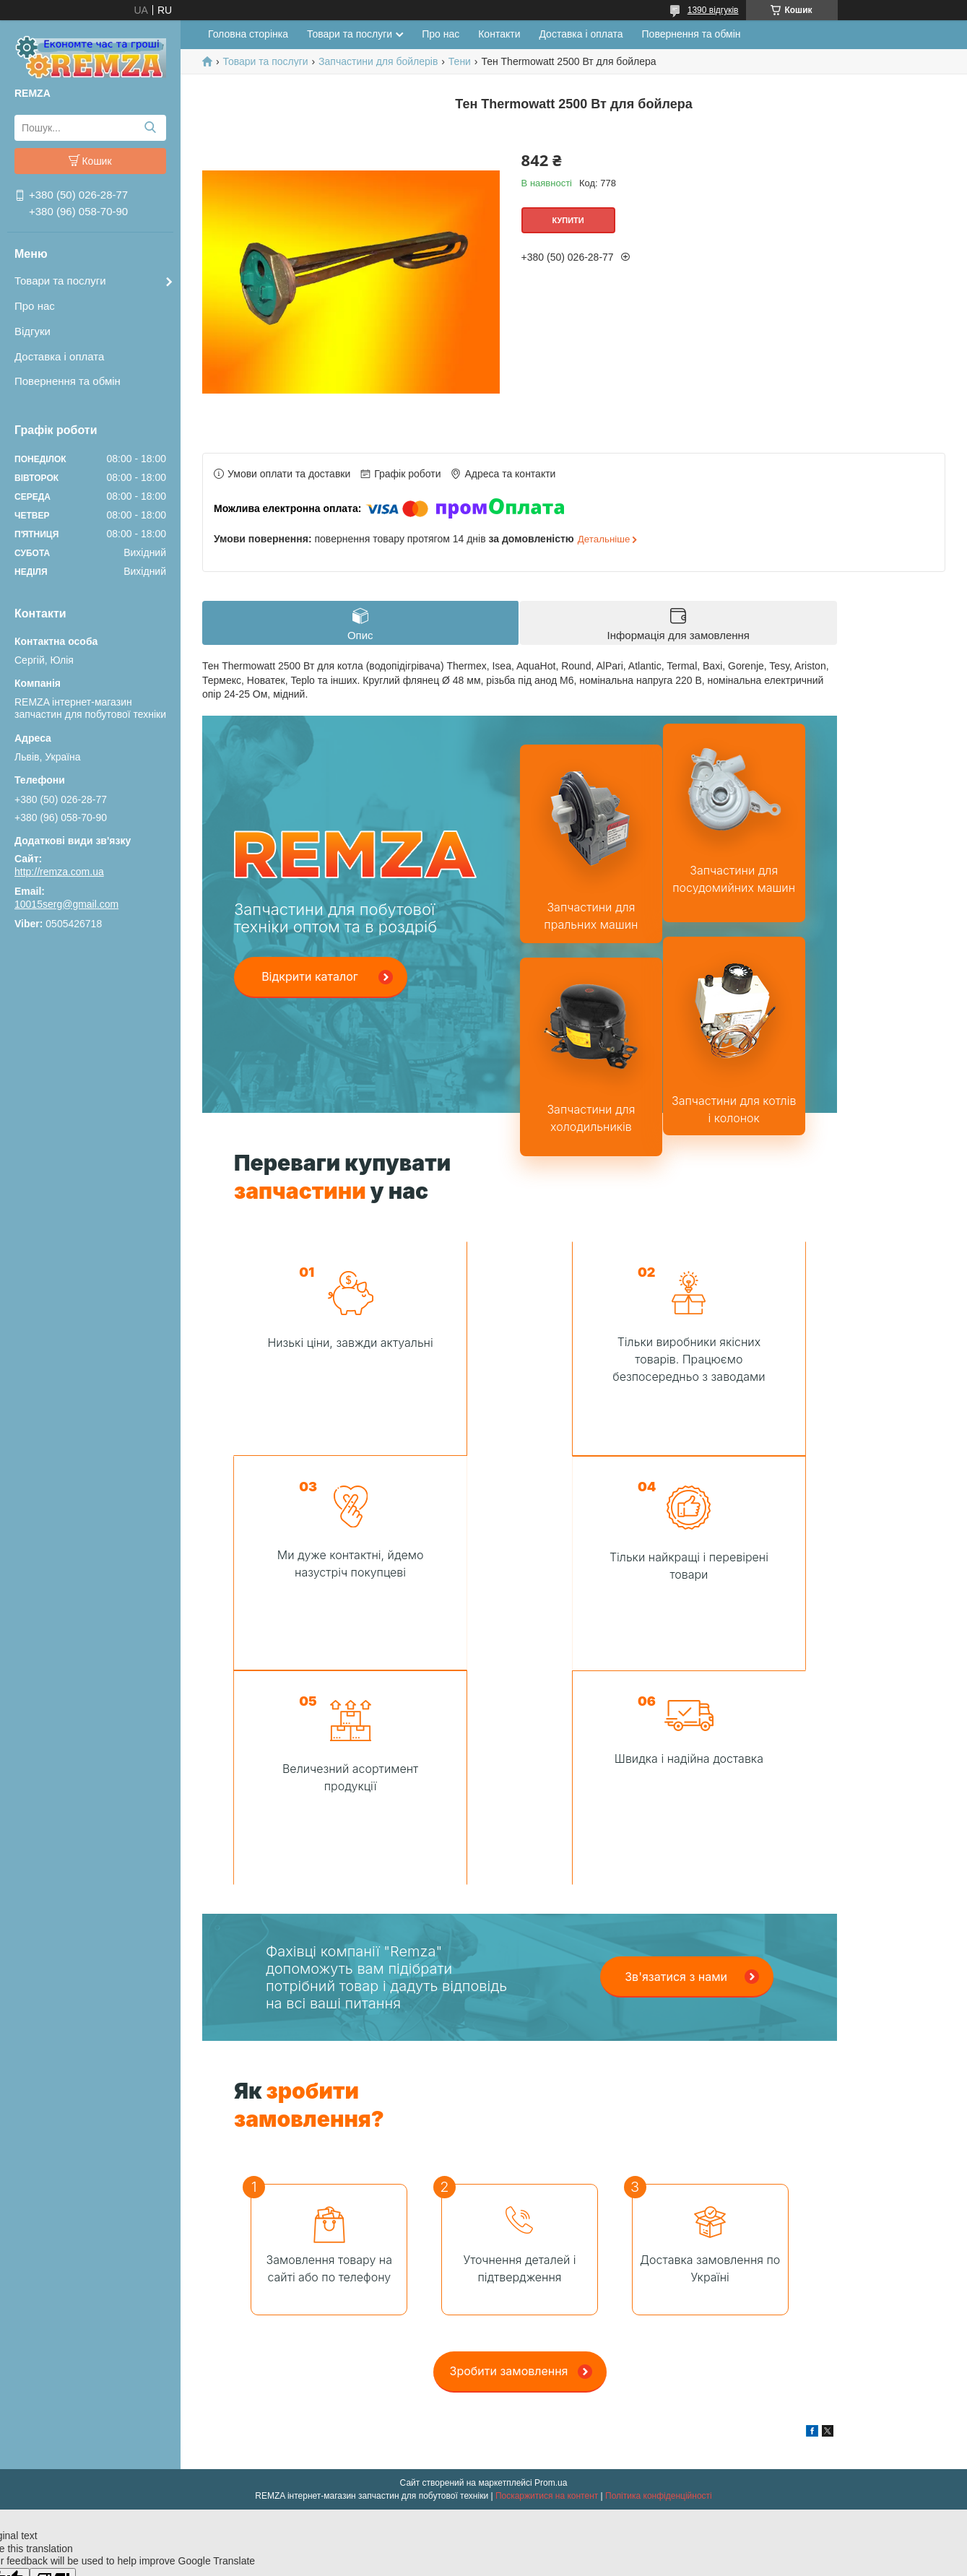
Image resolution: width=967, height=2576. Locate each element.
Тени (459, 61)
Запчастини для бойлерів (378, 61)
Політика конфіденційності (658, 2281)
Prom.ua (550, 2268)
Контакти (499, 34)
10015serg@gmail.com (66, 904)
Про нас (34, 306)
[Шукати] (150, 128)
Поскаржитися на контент (546, 2281)
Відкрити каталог (309, 976)
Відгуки (32, 331)
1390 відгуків (713, 10)
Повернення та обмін (67, 381)
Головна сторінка (248, 34)
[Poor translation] (53, 2365)
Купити (568, 220)
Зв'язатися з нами (676, 1762)
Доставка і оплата (59, 356)
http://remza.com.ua (59, 871)
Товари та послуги (60, 280)
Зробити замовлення (509, 2156)
